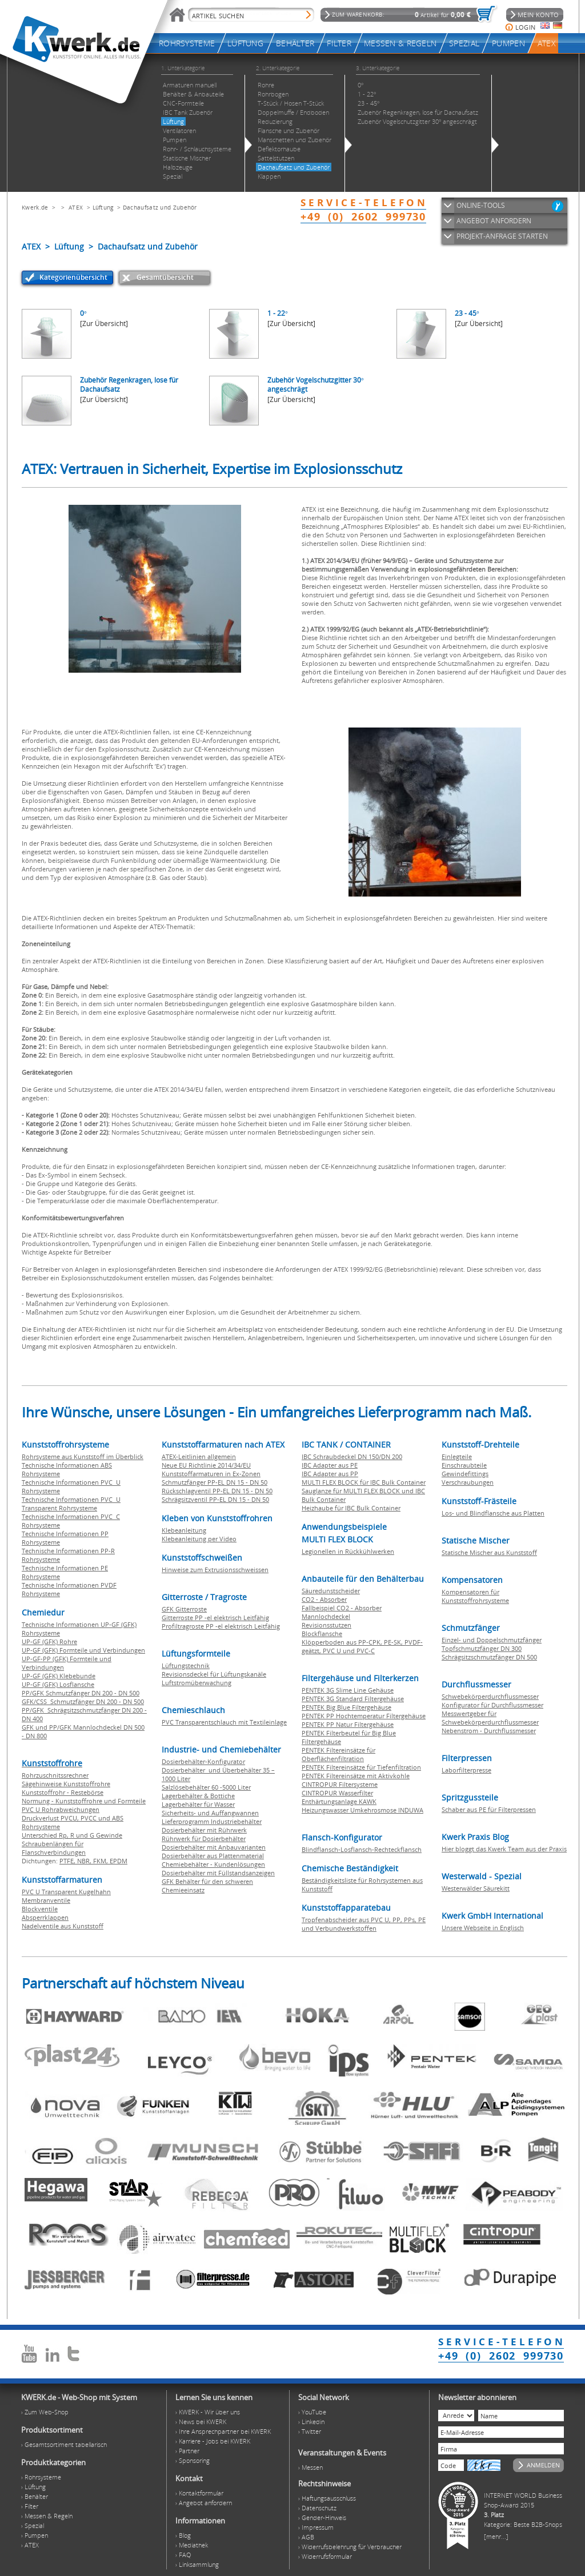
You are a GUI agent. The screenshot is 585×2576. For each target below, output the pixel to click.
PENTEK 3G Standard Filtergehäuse (353, 1698)
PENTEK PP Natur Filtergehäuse (348, 1724)
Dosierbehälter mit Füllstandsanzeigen (218, 1872)
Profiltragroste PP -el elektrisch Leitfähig (221, 1626)
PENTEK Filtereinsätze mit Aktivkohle (356, 1775)
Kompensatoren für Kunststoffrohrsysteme (475, 1596)
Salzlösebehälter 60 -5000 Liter (206, 1787)
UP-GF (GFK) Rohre (49, 1641)
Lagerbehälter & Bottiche (198, 1795)
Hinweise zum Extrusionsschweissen (215, 1569)
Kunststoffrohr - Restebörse (62, 1792)
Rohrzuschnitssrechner (55, 1775)
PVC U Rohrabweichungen (60, 1809)
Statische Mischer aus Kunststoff (489, 1552)
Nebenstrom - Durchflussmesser (489, 1730)
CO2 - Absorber (324, 1599)
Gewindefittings (465, 1473)
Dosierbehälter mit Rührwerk (204, 1830)
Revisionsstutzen (326, 1625)
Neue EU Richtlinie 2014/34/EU (206, 1465)
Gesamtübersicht (165, 277)
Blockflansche (322, 1633)
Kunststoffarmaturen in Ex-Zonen (211, 1473)
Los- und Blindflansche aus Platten (493, 1513)
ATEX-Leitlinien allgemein (199, 1456)
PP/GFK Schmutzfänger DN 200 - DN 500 (80, 1693)
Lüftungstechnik (186, 1665)
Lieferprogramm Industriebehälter (212, 1821)
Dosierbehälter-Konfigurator (203, 1761)
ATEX (76, 207)
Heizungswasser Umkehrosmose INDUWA (362, 1810)
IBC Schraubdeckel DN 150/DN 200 (352, 1456)
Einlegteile (457, 1456)
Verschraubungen (468, 1482)
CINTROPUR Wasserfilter (337, 1793)
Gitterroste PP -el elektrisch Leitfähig (215, 1617)
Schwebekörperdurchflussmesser (490, 1696)
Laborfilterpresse (466, 1770)
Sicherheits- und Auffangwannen (210, 1813)
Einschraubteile (464, 1465)
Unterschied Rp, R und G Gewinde (72, 1835)
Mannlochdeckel (326, 1616)
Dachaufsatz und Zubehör (160, 207)
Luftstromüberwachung (196, 1682)
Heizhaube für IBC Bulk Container (351, 1508)
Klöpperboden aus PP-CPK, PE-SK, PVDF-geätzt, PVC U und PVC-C (362, 1646)
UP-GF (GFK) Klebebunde (58, 1675)
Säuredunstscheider (331, 1590)
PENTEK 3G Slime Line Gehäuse (348, 1690)
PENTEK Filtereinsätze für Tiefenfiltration (361, 1767)
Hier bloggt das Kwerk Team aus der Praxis (504, 1848)
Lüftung (103, 207)
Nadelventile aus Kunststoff (62, 1926)
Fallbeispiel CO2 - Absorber (342, 1608)
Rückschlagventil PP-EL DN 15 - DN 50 (217, 1490)
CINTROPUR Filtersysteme (340, 1784)
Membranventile (46, 1900)
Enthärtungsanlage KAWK (339, 1801)
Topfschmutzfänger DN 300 (482, 1648)
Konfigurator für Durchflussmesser (492, 1705)
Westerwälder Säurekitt (476, 1888)
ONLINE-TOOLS (480, 205)
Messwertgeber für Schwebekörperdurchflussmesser (490, 1717)
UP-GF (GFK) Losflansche (58, 1684)
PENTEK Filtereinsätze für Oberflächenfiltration (338, 1754)
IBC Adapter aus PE (330, 1465)
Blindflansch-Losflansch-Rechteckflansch (362, 1849)
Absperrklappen (45, 1917)
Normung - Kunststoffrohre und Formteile (84, 1801)
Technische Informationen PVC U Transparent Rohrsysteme (71, 1503)
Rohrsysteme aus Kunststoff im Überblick (82, 1456)
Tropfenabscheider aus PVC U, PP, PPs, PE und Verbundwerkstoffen (364, 1923)
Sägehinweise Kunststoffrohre (66, 1783)
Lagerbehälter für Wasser (198, 1804)
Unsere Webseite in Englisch (483, 1927)
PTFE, (68, 1860)
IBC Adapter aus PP (330, 1473)
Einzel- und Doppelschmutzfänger (492, 1639)
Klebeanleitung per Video (199, 1538)
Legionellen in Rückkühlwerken (348, 1551)
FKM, (101, 1860)
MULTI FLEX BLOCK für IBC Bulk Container (364, 1482)
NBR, (85, 1860)
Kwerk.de (35, 207)
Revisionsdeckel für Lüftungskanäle (214, 1674)
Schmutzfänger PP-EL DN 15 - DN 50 (214, 1482)
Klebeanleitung (184, 1530)
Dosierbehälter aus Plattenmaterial (213, 1855)
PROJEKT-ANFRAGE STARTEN (502, 236)
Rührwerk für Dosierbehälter (204, 1838)
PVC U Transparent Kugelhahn (66, 1891)
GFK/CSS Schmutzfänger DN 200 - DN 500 (83, 1701)
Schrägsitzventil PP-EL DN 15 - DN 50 (215, 1499)
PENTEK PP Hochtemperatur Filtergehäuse (364, 1715)
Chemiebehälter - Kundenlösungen (213, 1864)
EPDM (118, 1860)
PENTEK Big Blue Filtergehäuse (346, 1707)
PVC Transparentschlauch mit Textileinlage (224, 1722)
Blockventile (40, 1908)
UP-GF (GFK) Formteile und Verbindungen (83, 1650)
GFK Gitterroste (184, 1609)
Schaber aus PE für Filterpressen (489, 1809)
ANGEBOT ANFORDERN (493, 221)
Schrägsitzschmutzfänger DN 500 (489, 1657)
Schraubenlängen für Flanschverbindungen (54, 1847)
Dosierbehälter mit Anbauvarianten (214, 1847)
